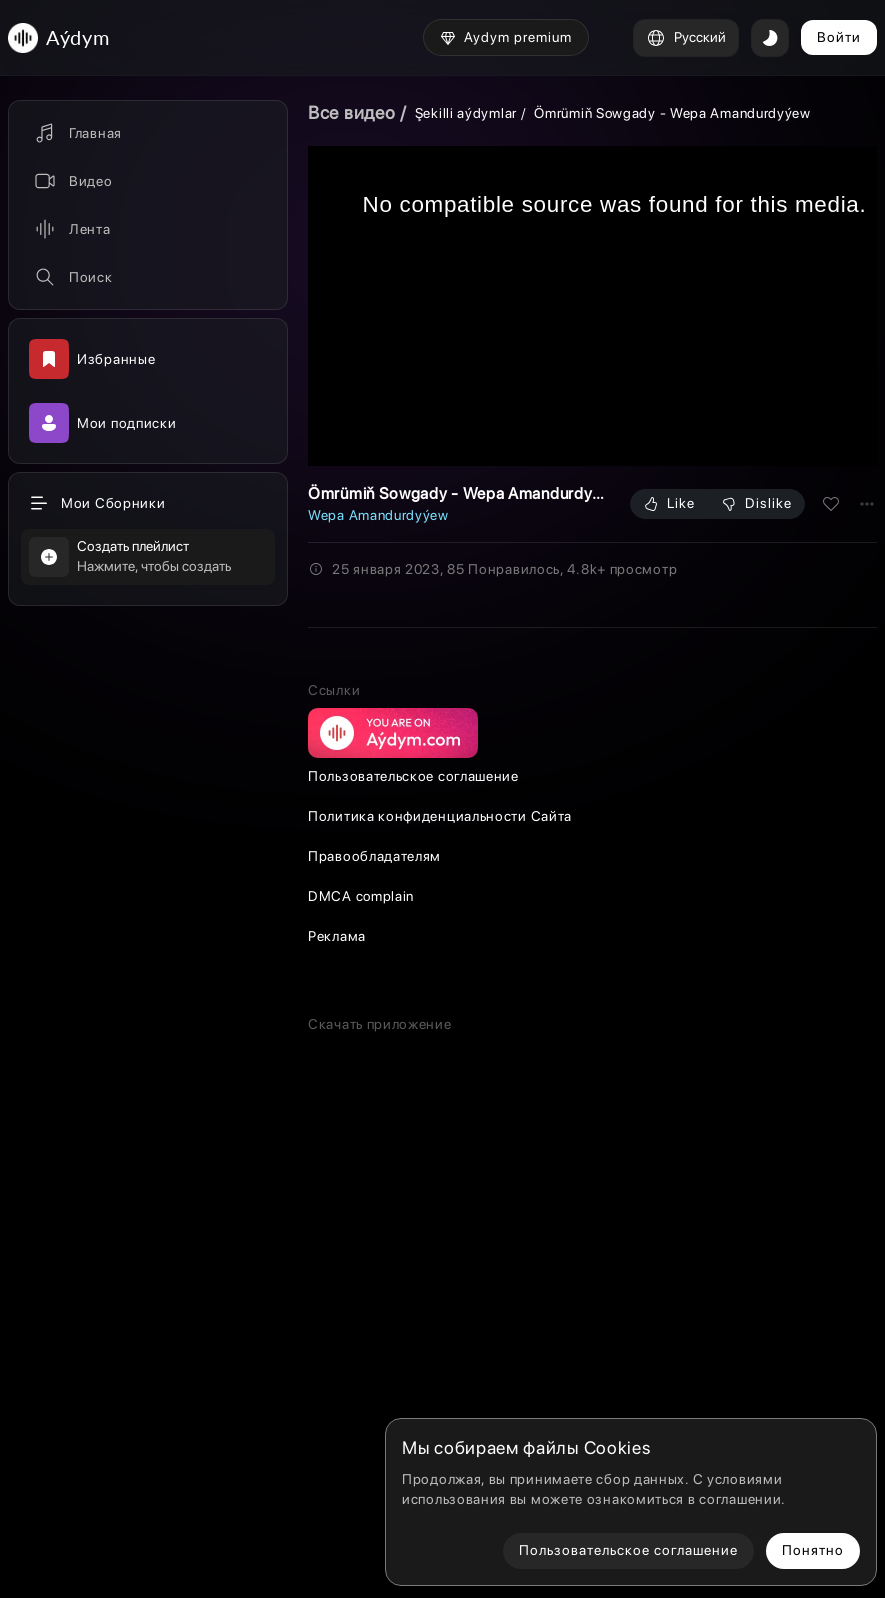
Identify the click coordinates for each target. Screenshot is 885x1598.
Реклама (337, 1284)
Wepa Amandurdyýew (378, 515)
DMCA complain (361, 1244)
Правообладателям (374, 1204)
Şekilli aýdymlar (466, 113)
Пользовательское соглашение (413, 1124)
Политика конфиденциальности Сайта (440, 1164)
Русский (686, 38)
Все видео (351, 112)
